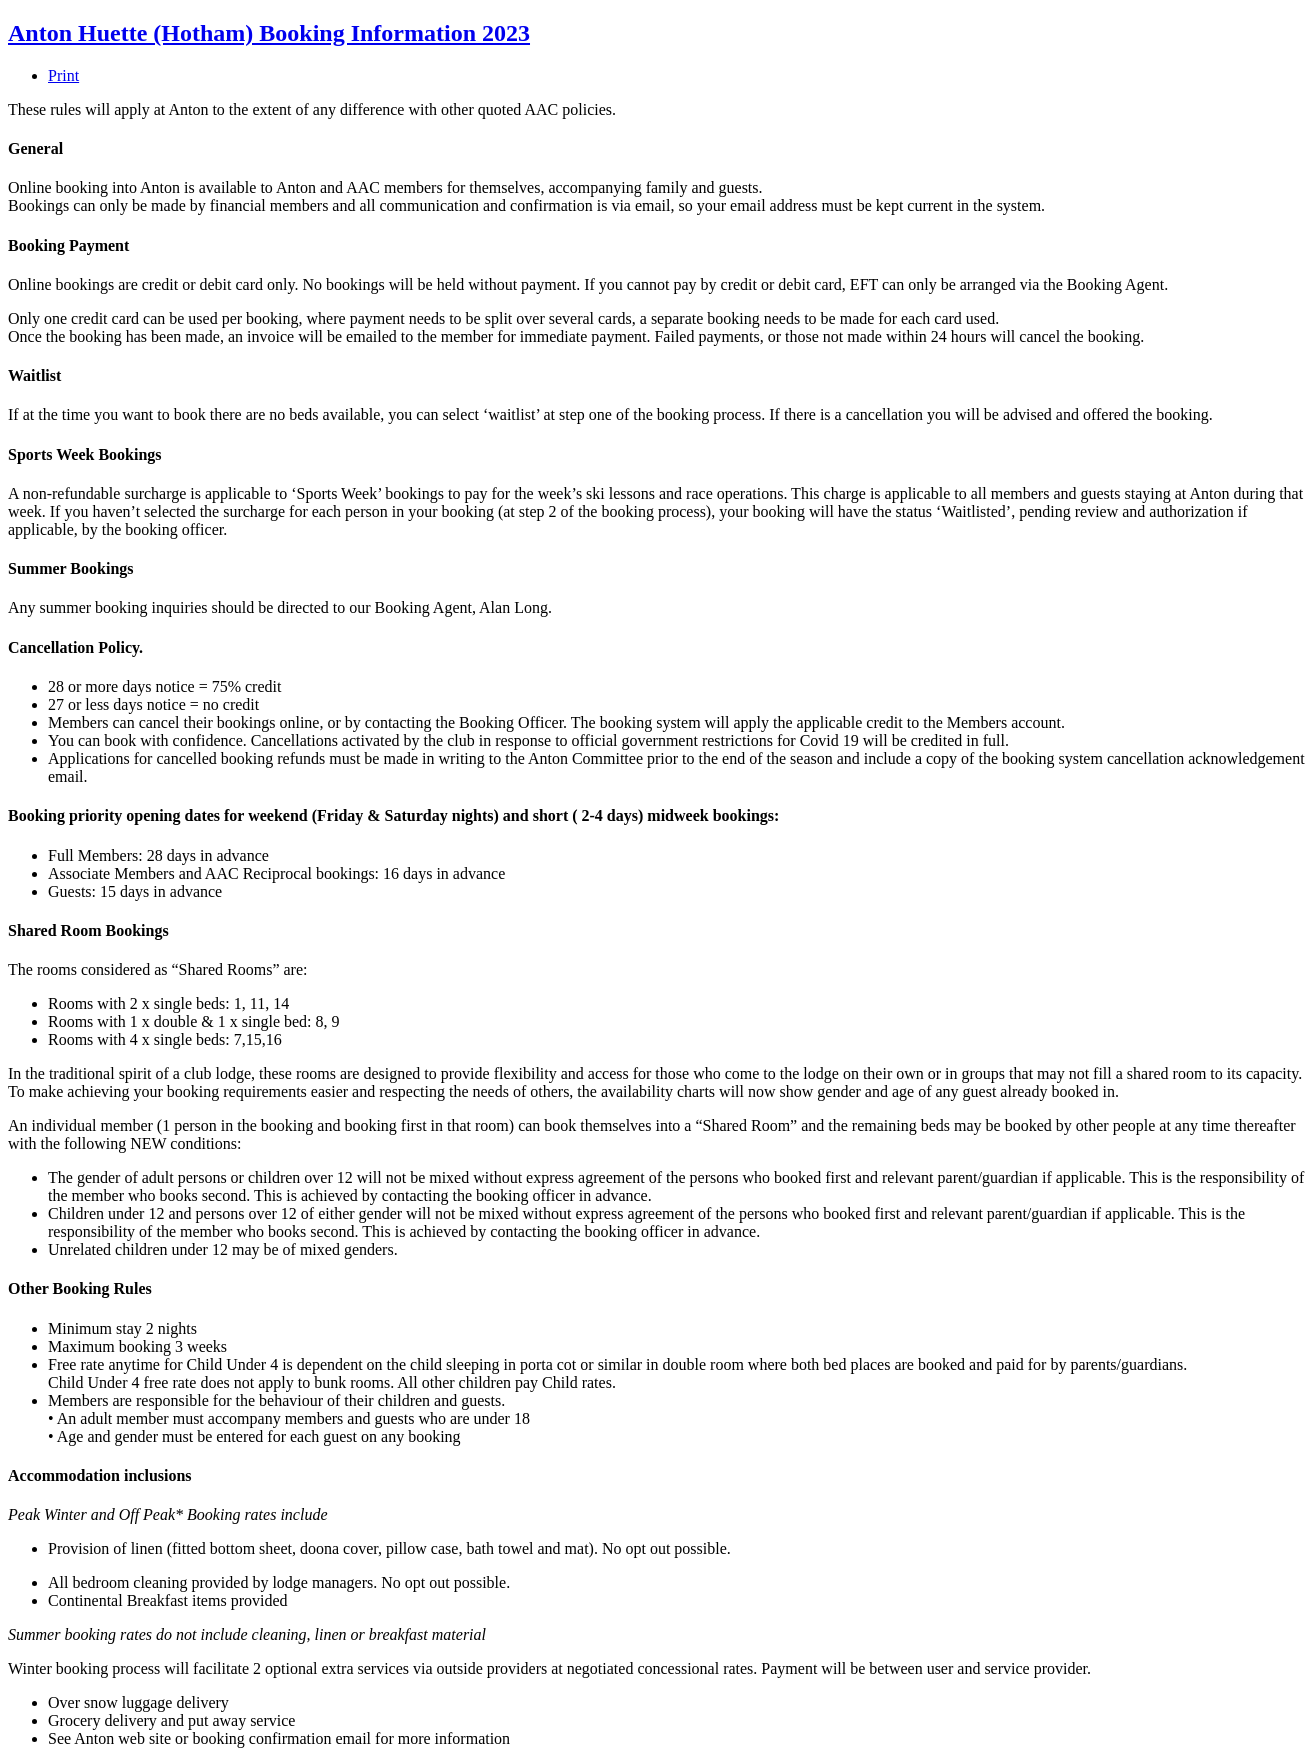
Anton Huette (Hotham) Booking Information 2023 (269, 33)
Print (63, 75)
